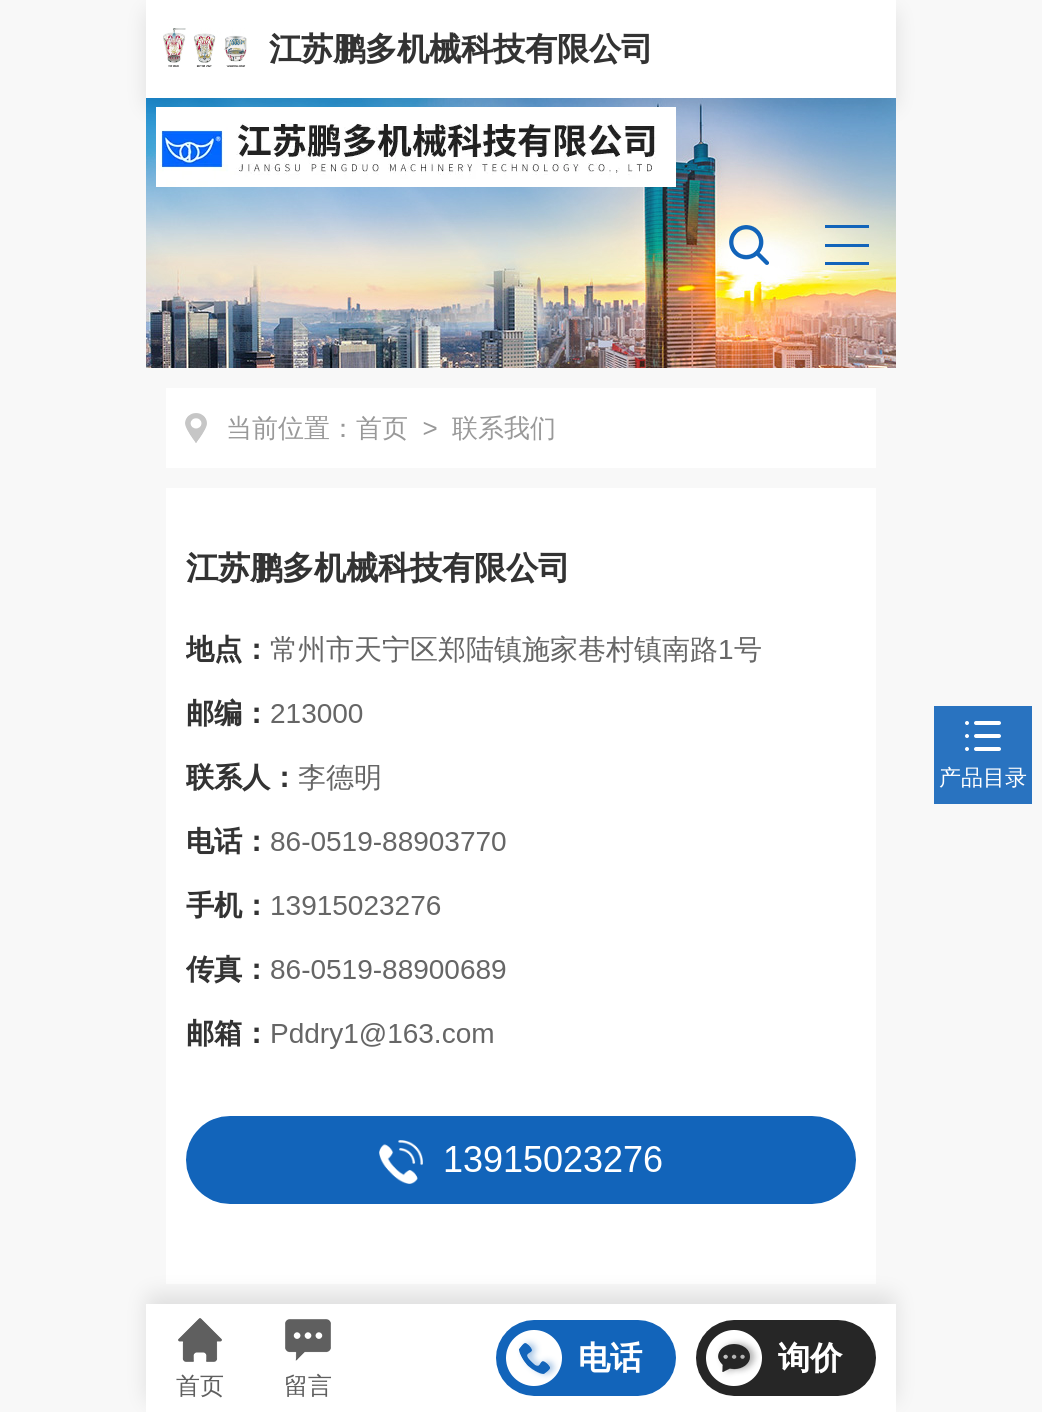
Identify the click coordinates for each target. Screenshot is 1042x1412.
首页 (382, 428)
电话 (574, 1358)
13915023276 (521, 1161)
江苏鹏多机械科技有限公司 (461, 49)
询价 (774, 1358)
